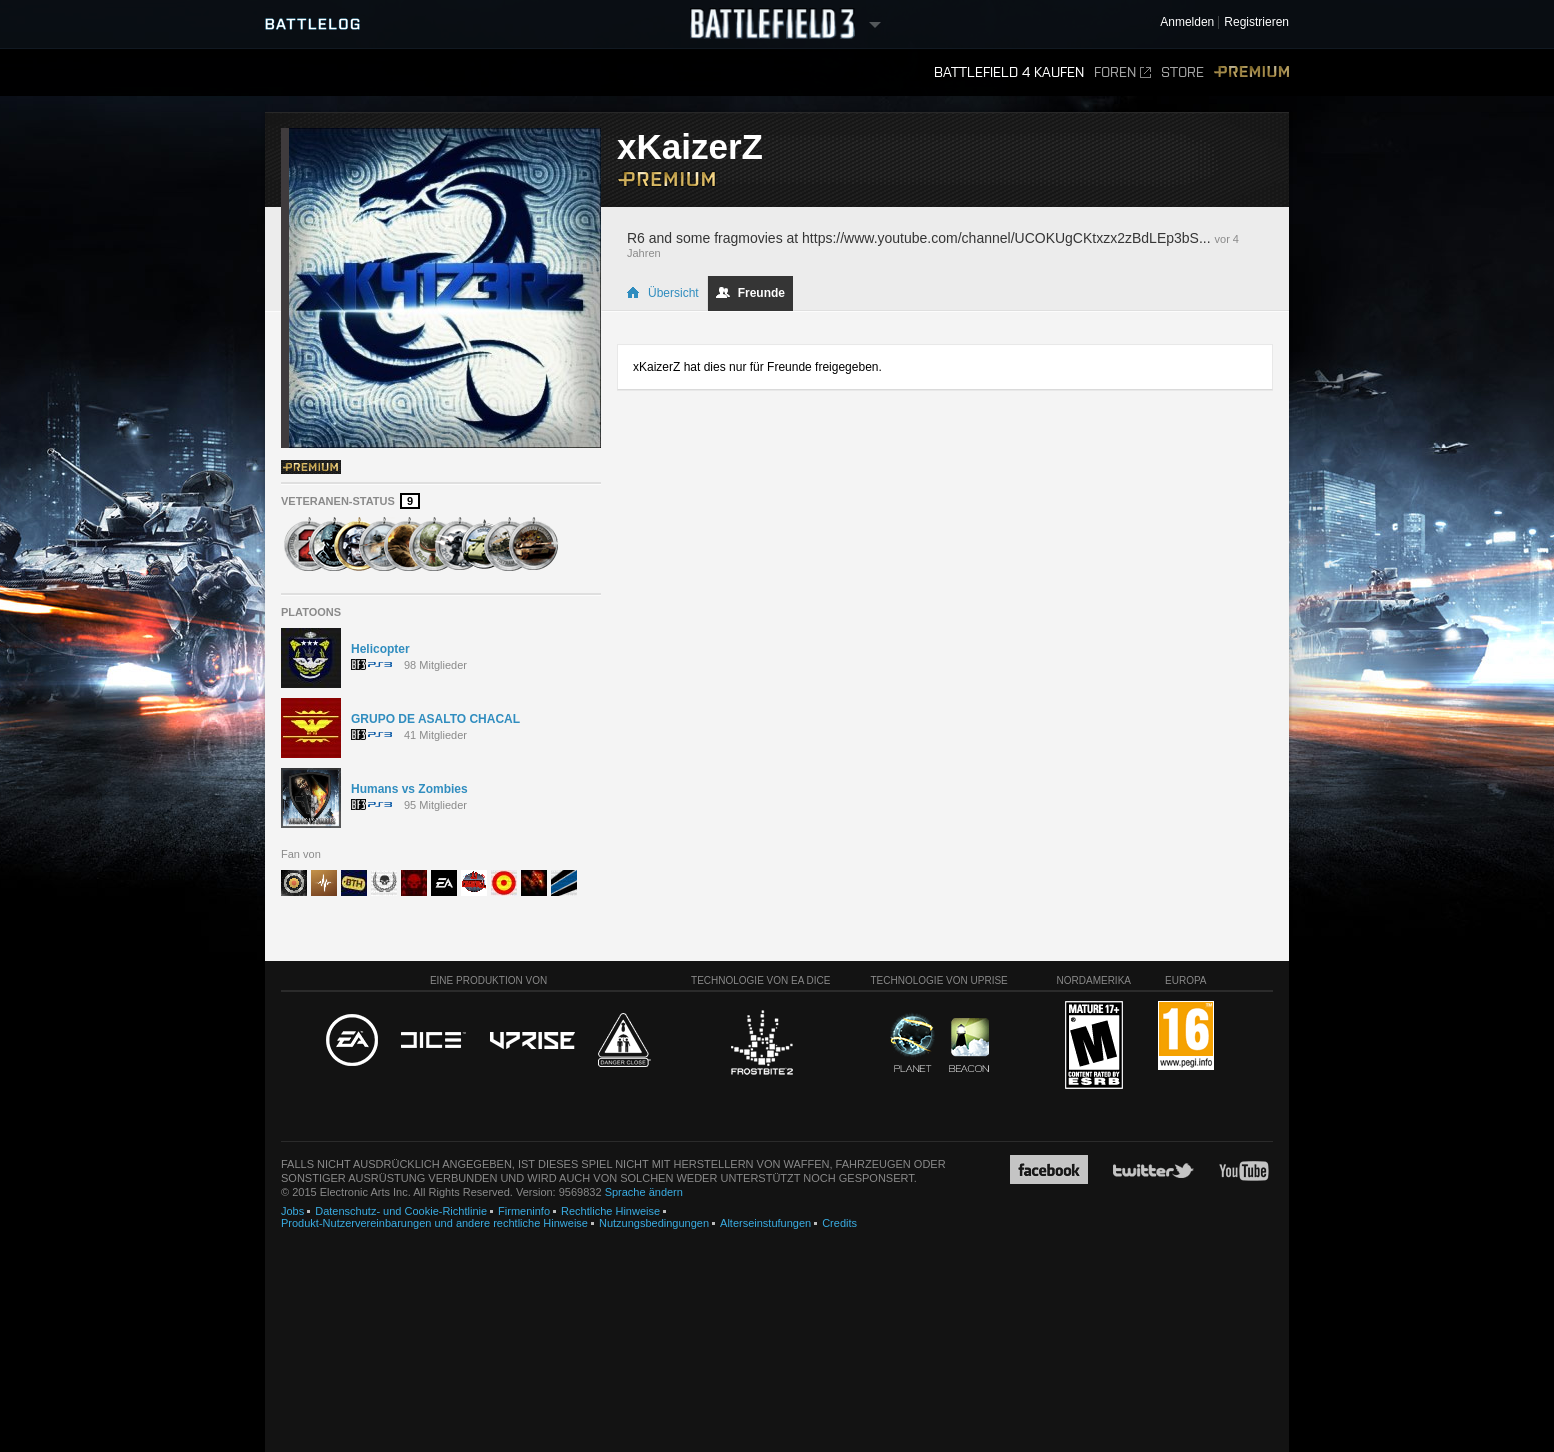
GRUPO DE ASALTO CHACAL (435, 719)
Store (1182, 72)
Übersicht (662, 293)
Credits (839, 1223)
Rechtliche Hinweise (610, 1211)
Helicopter (380, 649)
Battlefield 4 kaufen (1009, 72)
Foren (1122, 72)
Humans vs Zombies (409, 789)
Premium (1251, 72)
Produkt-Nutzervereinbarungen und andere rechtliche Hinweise (434, 1223)
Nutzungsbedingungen (654, 1223)
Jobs (292, 1211)
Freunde (750, 293)
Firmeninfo (524, 1211)
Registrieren (1256, 22)
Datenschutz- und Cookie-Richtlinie (401, 1211)
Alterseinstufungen (765, 1223)
